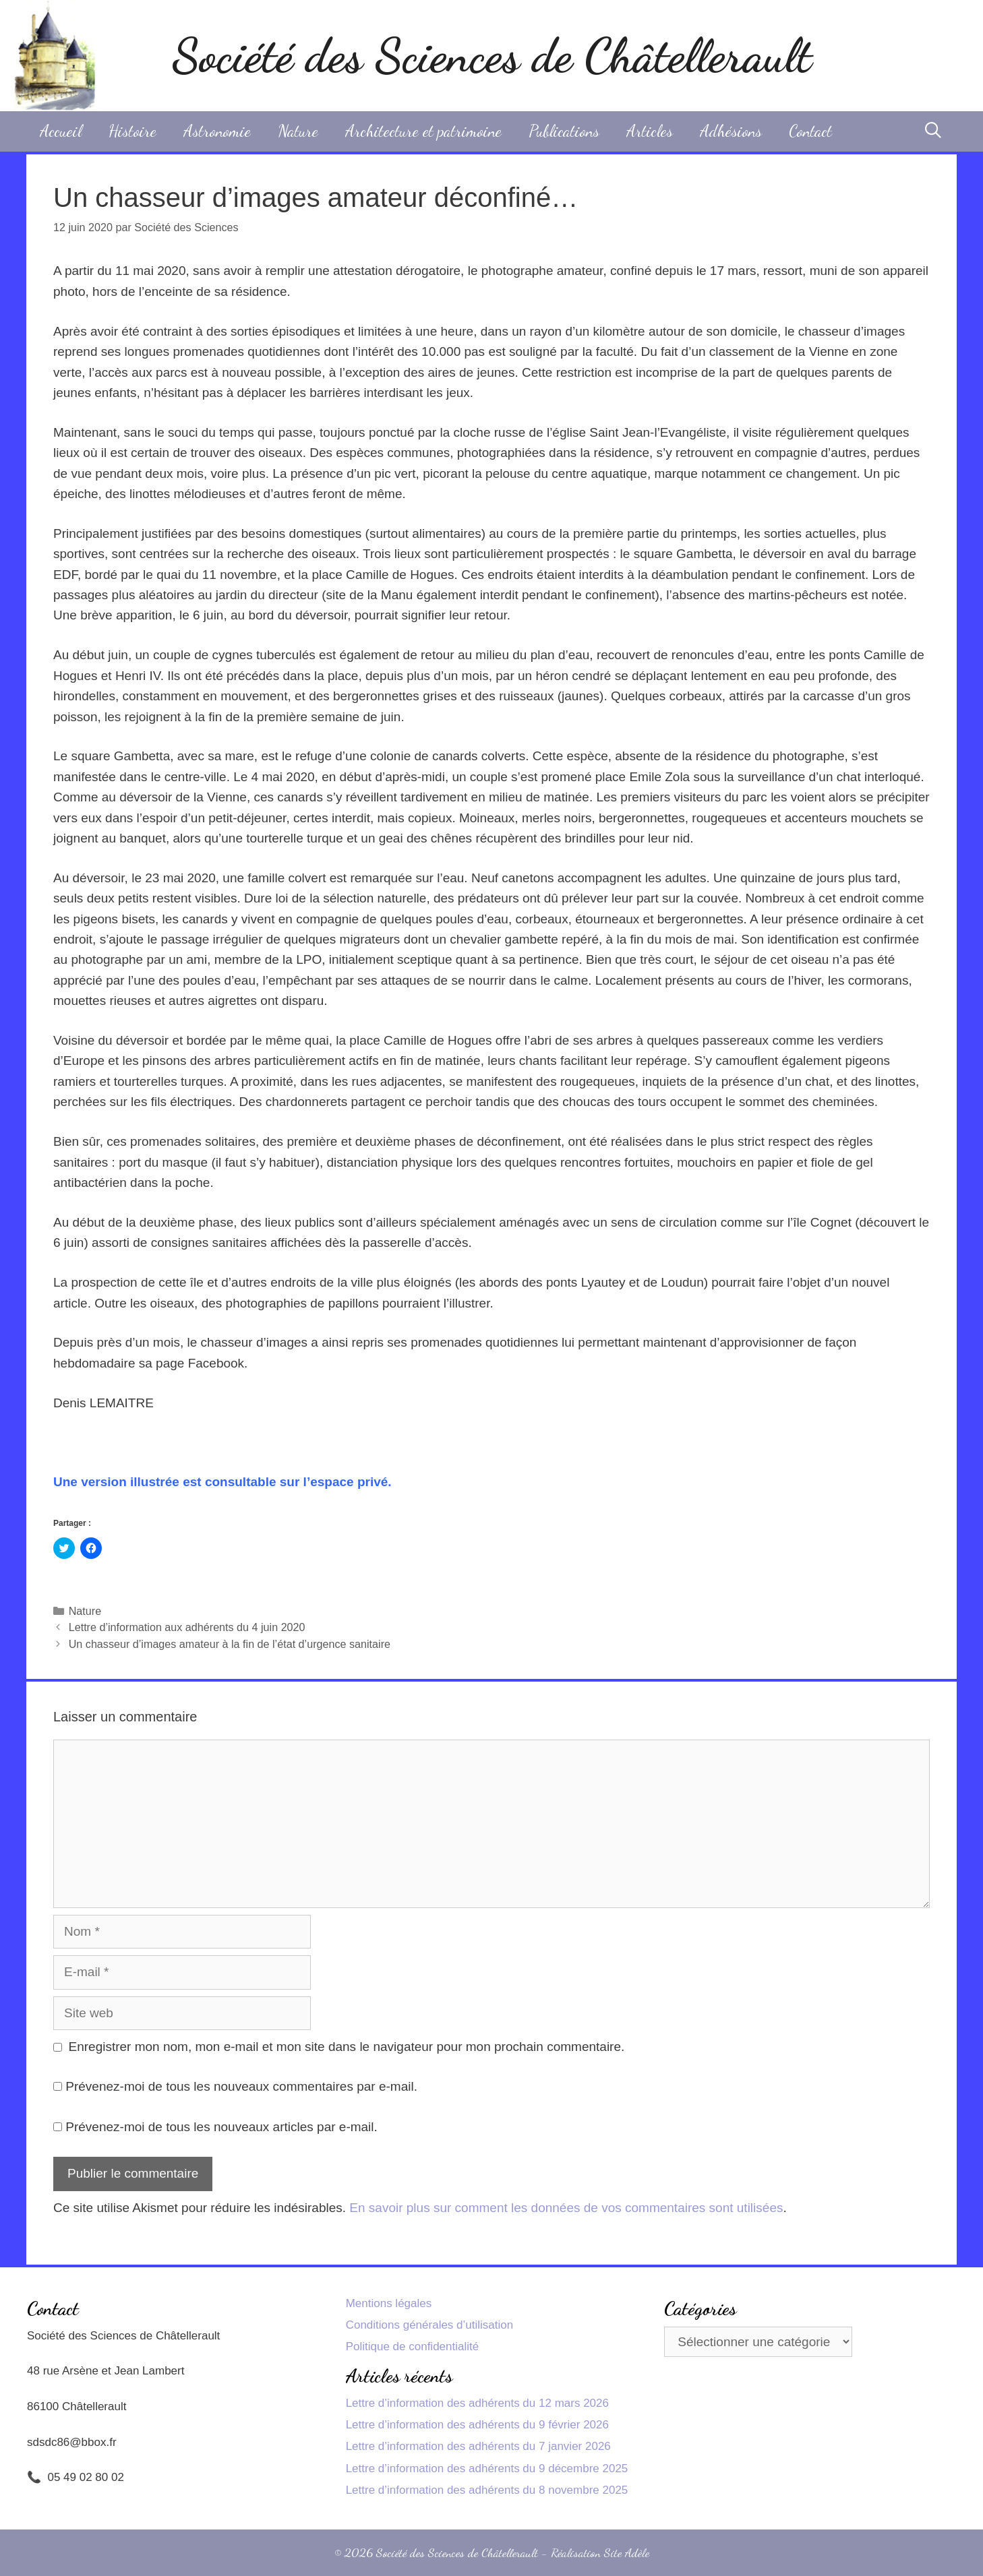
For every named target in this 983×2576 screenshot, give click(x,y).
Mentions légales (389, 2303)
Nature (298, 131)
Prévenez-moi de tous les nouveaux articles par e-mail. (221, 2127)
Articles (649, 131)
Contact (810, 131)
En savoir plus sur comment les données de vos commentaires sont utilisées (566, 2208)
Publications (564, 131)
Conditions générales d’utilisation (430, 2325)
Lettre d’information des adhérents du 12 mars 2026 (477, 2403)
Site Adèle (626, 2552)
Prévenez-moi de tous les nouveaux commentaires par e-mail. (241, 2086)
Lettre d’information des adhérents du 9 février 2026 (477, 2424)
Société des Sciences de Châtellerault (492, 55)
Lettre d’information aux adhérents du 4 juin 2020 (187, 1627)
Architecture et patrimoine (423, 131)
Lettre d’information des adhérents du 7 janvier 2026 (478, 2446)
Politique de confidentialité (412, 2346)
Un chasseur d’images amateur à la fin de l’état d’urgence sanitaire (229, 1644)
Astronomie (217, 131)
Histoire (132, 131)
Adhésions (731, 131)
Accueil (61, 131)
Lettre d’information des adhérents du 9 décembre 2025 (487, 2468)
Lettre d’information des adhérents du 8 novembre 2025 (487, 2490)
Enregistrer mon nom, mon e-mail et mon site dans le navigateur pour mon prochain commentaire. (347, 2047)
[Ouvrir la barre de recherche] (933, 131)
